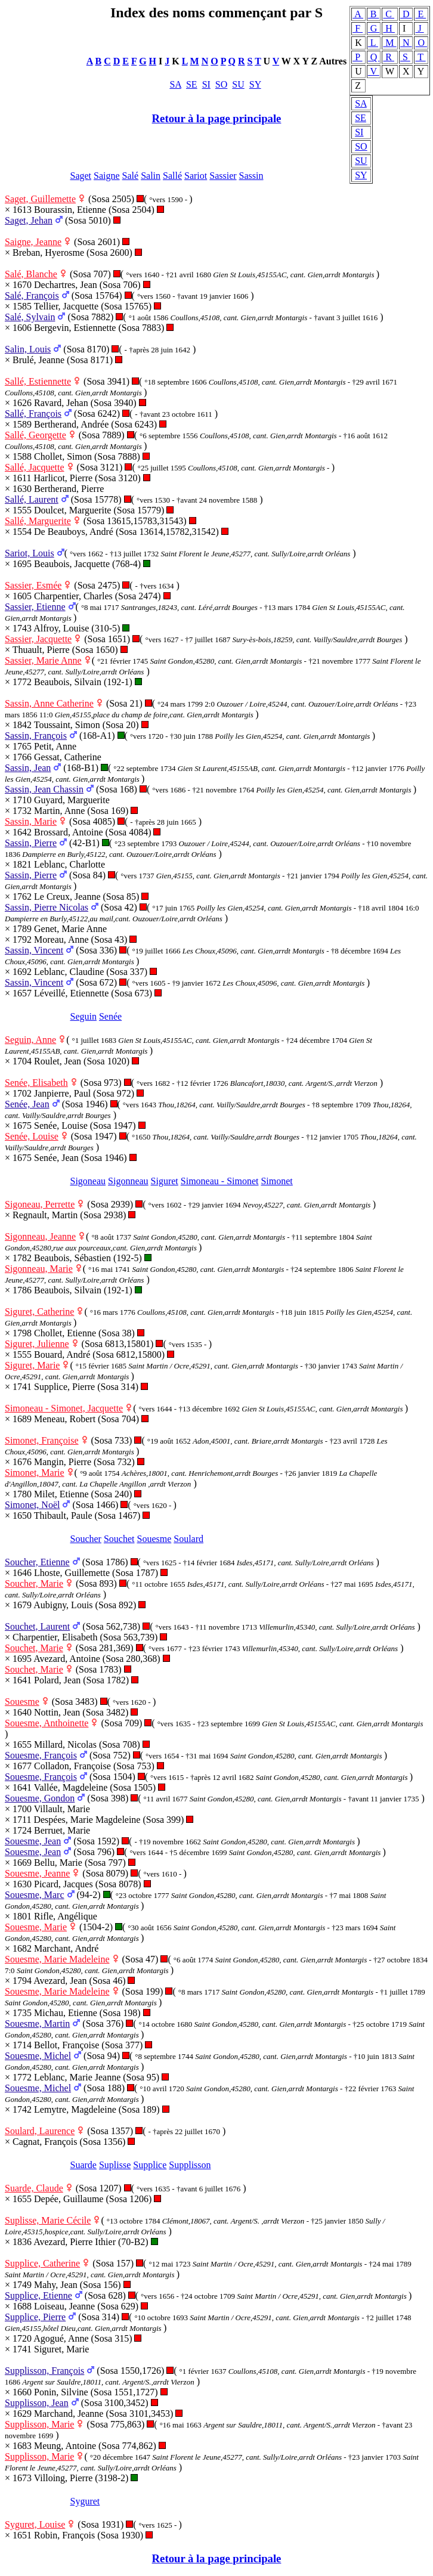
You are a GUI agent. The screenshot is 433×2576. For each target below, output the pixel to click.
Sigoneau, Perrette (40, 1204)
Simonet (276, 1181)
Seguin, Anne (30, 1040)
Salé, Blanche (31, 274)
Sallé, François (33, 413)
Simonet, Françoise (42, 1440)
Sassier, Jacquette (38, 639)
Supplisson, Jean (37, 2403)
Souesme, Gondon (40, 1798)
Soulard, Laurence (40, 2131)
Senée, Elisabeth (36, 1083)
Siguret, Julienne (37, 1344)
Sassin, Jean (28, 768)
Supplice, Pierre (35, 2317)
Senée (110, 1016)
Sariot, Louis (29, 553)
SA (361, 103)
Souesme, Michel (38, 2056)
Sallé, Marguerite (38, 521)
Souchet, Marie (34, 1648)
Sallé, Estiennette (38, 381)
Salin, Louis (28, 349)
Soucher (85, 1539)
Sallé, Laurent (31, 499)
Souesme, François (41, 1755)
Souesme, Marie (36, 1927)
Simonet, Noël (32, 1505)
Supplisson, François (44, 2371)
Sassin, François (36, 735)
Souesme (154, 1539)
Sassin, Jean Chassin (44, 789)
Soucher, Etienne (37, 1562)
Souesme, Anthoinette (46, 1723)
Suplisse (115, 2165)
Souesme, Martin (37, 2023)
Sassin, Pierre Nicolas (46, 907)
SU (361, 161)
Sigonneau (128, 1181)
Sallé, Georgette (35, 435)
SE (360, 118)
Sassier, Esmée (33, 585)
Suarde (83, 2165)
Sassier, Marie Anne (43, 660)
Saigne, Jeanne (33, 242)
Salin (150, 176)
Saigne (107, 176)
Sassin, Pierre (31, 843)
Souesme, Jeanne (37, 1873)
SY (361, 175)
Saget (81, 176)
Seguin (83, 1016)
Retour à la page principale (217, 118)
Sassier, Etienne (35, 607)
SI (359, 132)
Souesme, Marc (34, 1895)
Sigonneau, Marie (39, 1269)
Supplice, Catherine (42, 2263)
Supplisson (190, 2165)
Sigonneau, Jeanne (40, 1236)
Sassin (251, 176)
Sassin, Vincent (34, 950)
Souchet (119, 1539)
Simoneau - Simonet (220, 1181)
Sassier (222, 176)
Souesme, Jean (33, 1841)
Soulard (188, 1539)
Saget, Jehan (28, 220)
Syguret (85, 2501)
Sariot (195, 176)
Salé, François (32, 295)
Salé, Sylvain (30, 317)
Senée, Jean (27, 1104)
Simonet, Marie (34, 1472)
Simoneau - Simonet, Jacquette (64, 1408)
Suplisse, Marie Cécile (48, 2220)
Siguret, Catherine (39, 1311)
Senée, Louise (31, 1136)
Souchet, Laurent (37, 1626)
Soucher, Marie (34, 1583)
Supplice (149, 2165)
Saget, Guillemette (40, 199)
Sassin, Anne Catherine (49, 703)
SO (361, 146)
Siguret (164, 1181)
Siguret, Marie (32, 1365)
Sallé (172, 176)
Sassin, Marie (31, 821)
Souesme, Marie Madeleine (57, 1959)
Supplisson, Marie (39, 2424)
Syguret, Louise (35, 2524)
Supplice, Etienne (38, 2295)
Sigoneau (88, 1181)
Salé (130, 176)
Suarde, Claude (34, 2188)
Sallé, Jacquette (34, 467)
